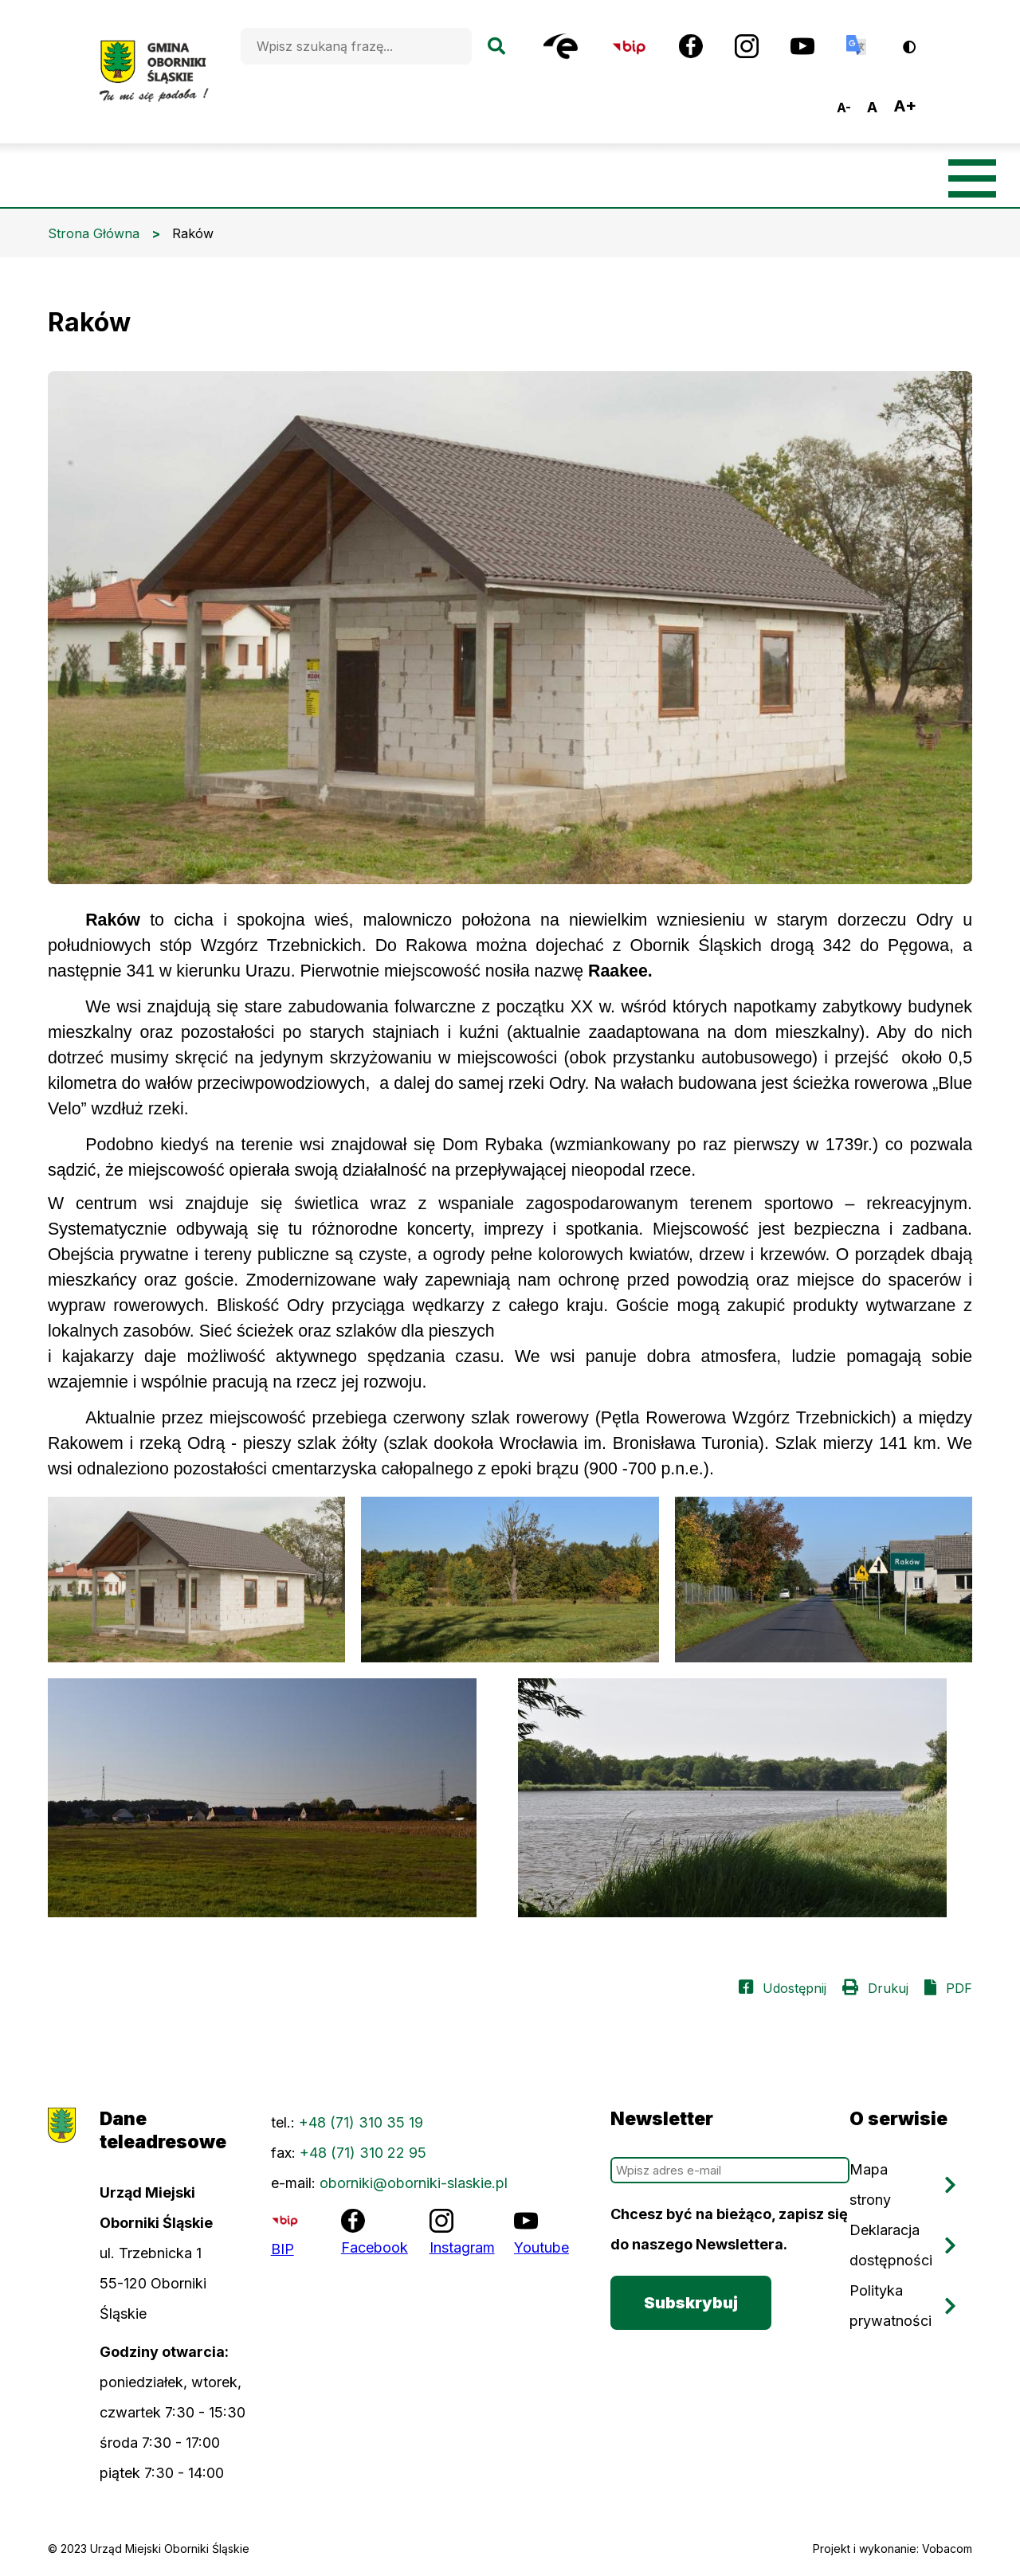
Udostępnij (794, 1988)
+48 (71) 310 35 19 (361, 2122)
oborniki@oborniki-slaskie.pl (414, 2183)
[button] (196, 1579)
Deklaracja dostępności (890, 2245)
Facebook (374, 2247)
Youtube (541, 2247)
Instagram (462, 2247)
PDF (959, 1988)
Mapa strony (870, 2184)
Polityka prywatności (890, 2305)
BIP (282, 2249)
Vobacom (947, 2548)
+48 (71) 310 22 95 (363, 2152)
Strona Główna (93, 233)
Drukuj (888, 1988)
